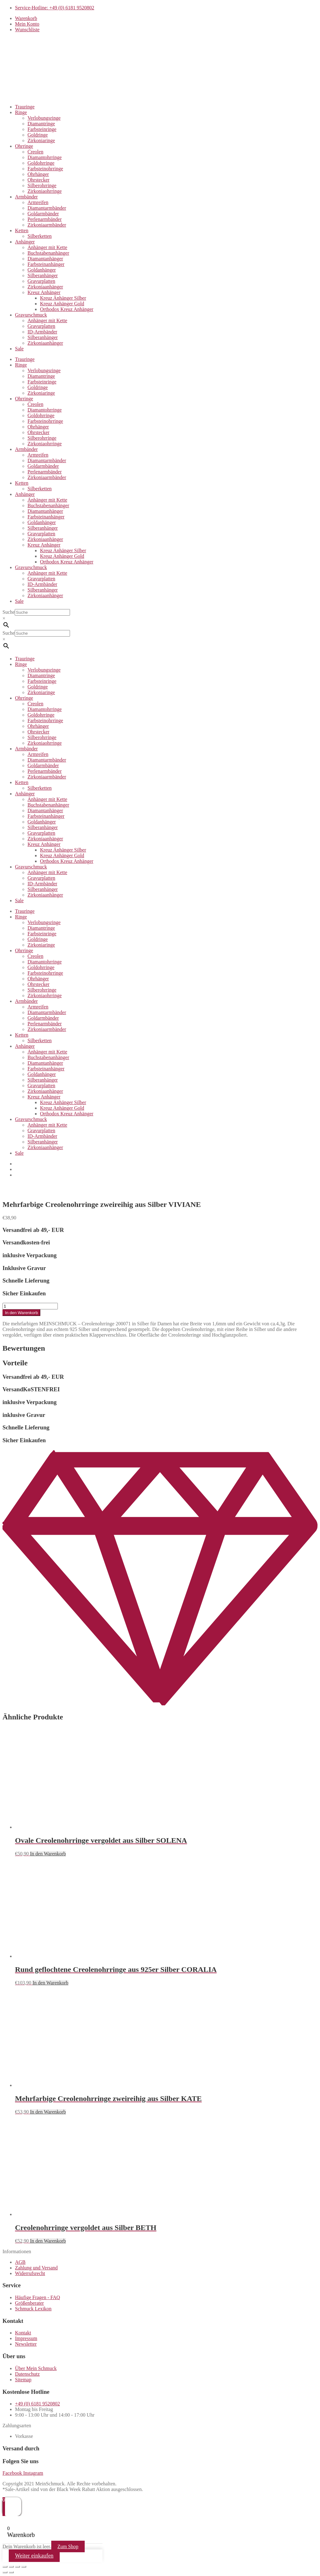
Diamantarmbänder (47, 208)
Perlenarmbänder (45, 219)
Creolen (35, 151)
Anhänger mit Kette (47, 247)
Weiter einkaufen (34, 2556)
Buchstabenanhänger (48, 253)
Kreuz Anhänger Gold (62, 303)
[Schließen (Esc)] (23, 2567)
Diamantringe (41, 123)
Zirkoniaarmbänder (47, 225)
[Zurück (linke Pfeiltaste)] (5, 2572)
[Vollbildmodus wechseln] (11, 2567)
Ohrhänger (38, 174)
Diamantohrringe (45, 157)
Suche (8, 612)
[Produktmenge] (30, 1306)
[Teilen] (17, 2567)
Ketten (21, 230)
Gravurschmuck (31, 315)
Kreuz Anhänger (44, 292)
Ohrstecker (38, 180)
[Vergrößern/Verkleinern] (5, 2567)
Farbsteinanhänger (46, 264)
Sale (19, 348)
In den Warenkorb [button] (48, 1853)
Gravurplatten (41, 281)
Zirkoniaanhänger (45, 286)
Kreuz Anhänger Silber (63, 298)
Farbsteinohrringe (45, 168)
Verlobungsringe (44, 118)
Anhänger (25, 241)
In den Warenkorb (21, 1312)
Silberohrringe (42, 185)
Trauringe (25, 106)
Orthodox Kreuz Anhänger (66, 309)
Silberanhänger (43, 275)
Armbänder (26, 196)
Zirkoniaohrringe (45, 191)
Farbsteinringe (42, 129)
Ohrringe (24, 146)
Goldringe (38, 135)
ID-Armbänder (42, 331)
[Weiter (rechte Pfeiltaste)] (11, 2572)
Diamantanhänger (45, 258)
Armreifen (38, 202)
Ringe (21, 112)
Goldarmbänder (43, 213)
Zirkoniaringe (41, 140)
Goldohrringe (41, 163)
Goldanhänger (42, 270)
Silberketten (40, 236)
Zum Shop (68, 2546)
